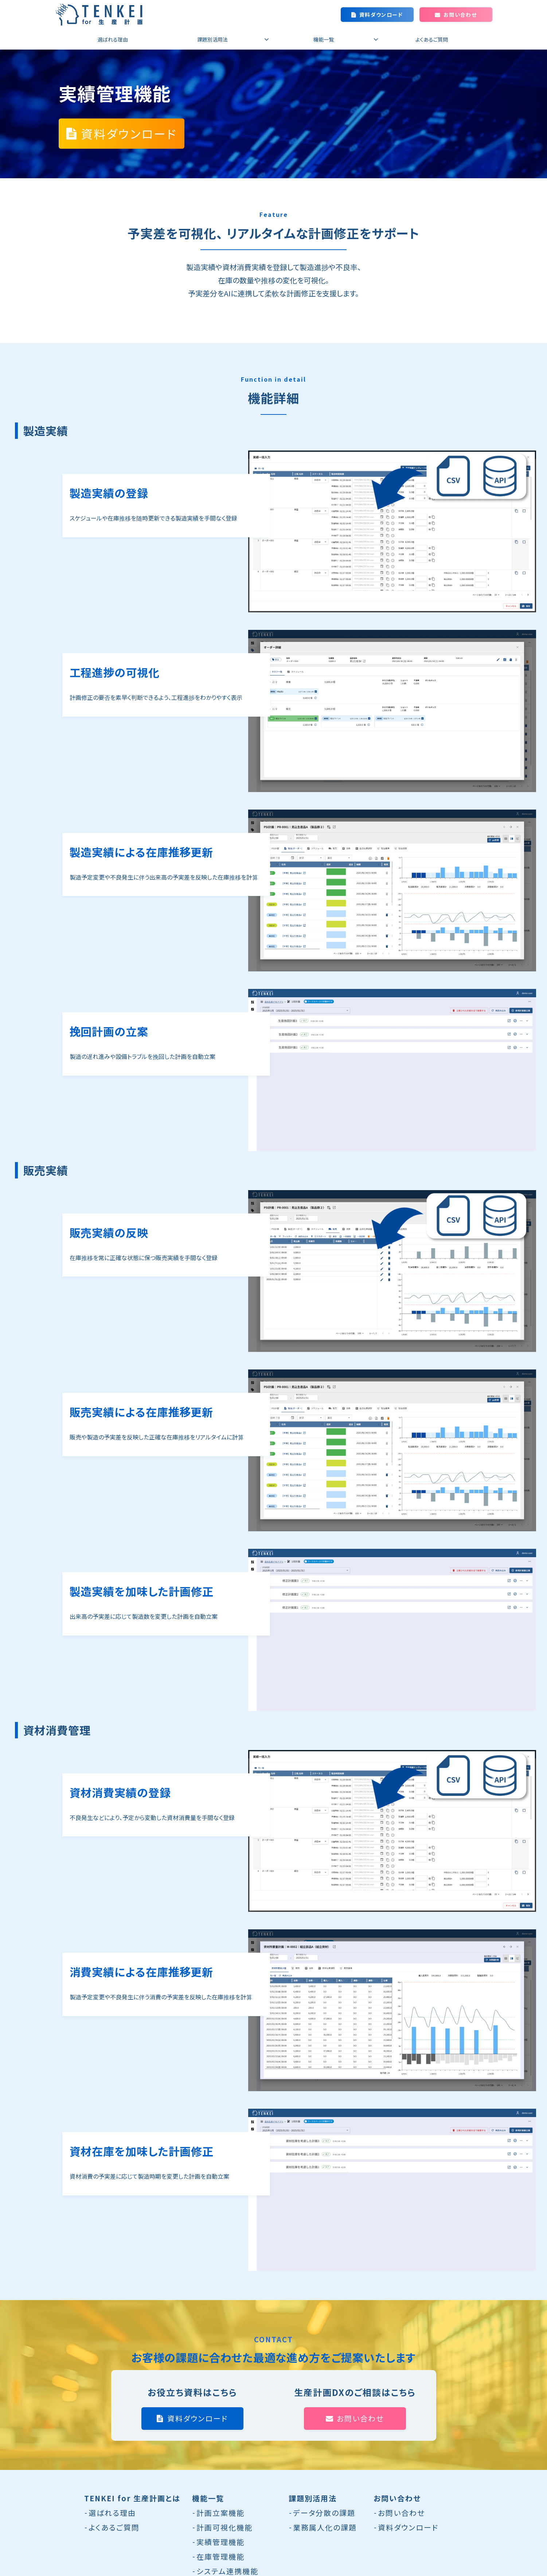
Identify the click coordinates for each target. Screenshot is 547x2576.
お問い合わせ (460, 14)
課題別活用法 (212, 39)
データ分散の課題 (324, 2512)
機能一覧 (323, 39)
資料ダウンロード (381, 14)
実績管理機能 (220, 2542)
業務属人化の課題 (325, 2527)
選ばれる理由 (113, 39)
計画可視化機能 (224, 2527)
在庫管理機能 (220, 2556)
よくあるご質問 (431, 39)
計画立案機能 (220, 2512)
